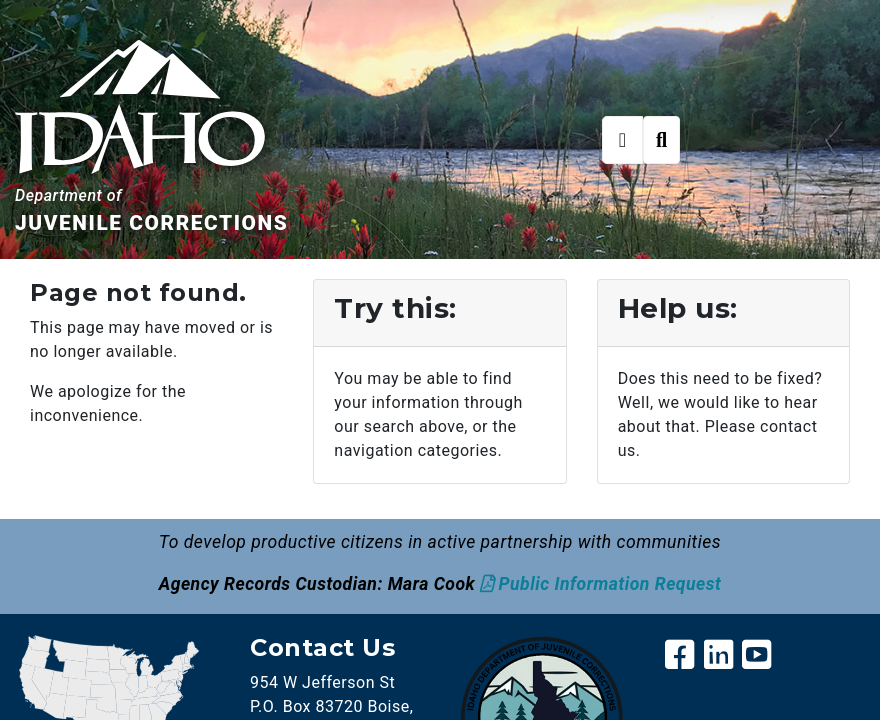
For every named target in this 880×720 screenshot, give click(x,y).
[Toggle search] (661, 140)
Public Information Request (610, 584)
